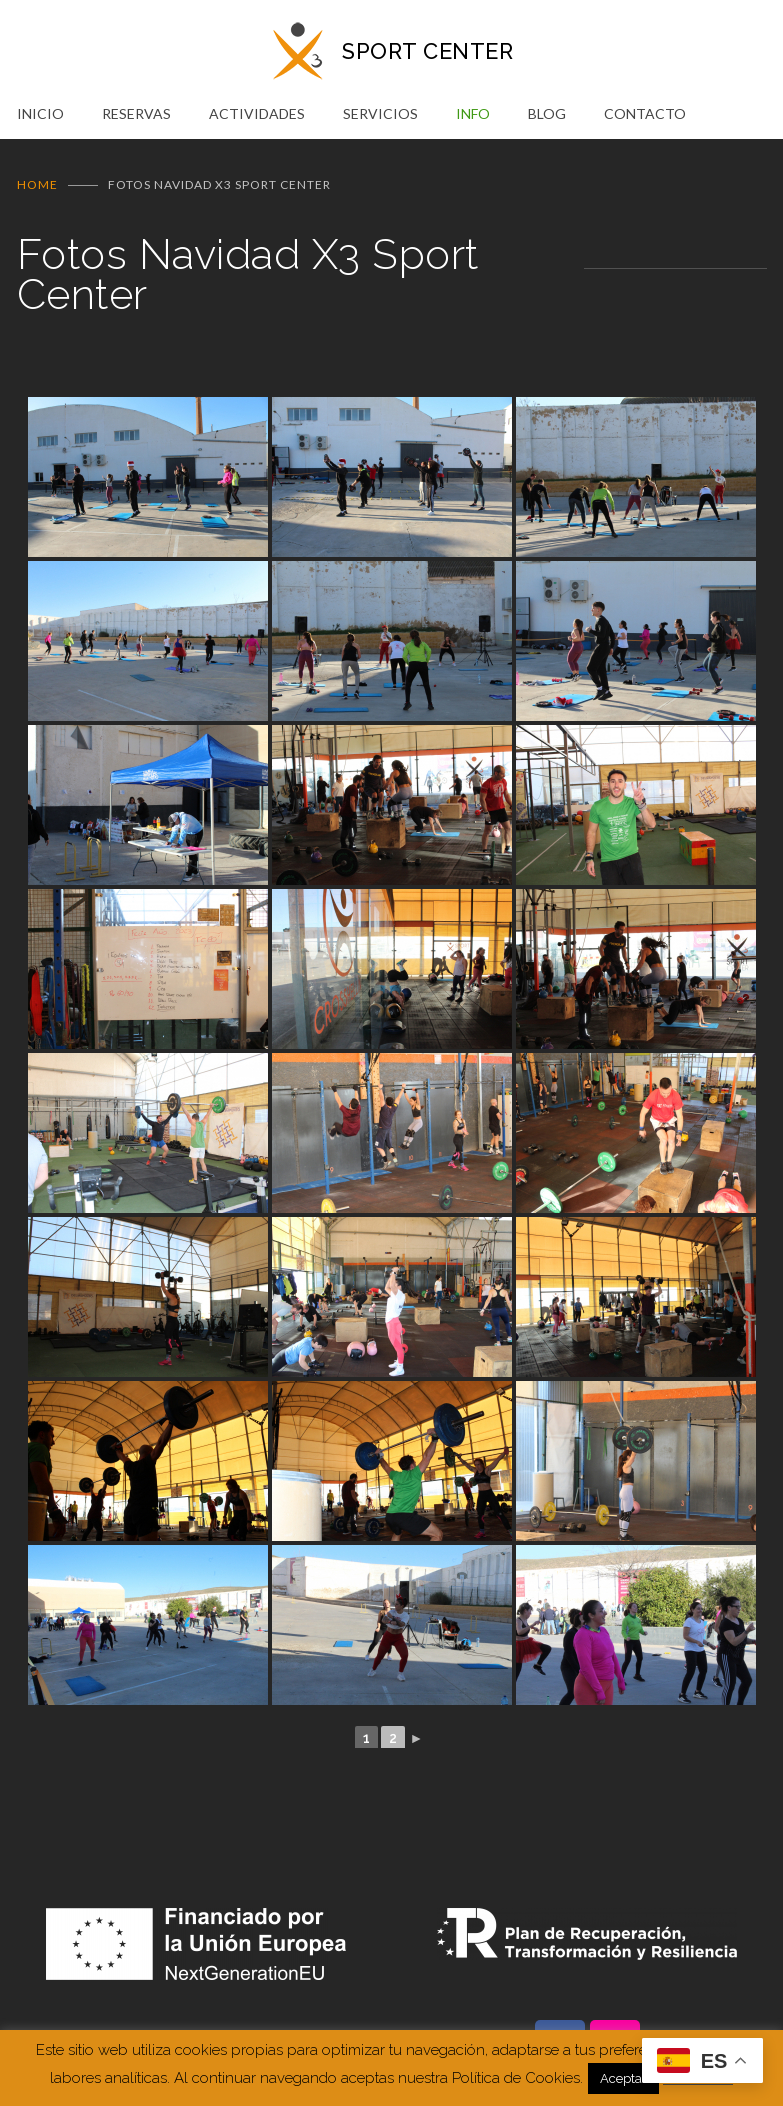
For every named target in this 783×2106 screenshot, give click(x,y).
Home (37, 184)
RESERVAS (136, 113)
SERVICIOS (380, 113)
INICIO (40, 113)
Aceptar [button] (623, 2078)
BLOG (547, 113)
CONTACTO (645, 113)
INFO (473, 113)
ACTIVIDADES (257, 113)
